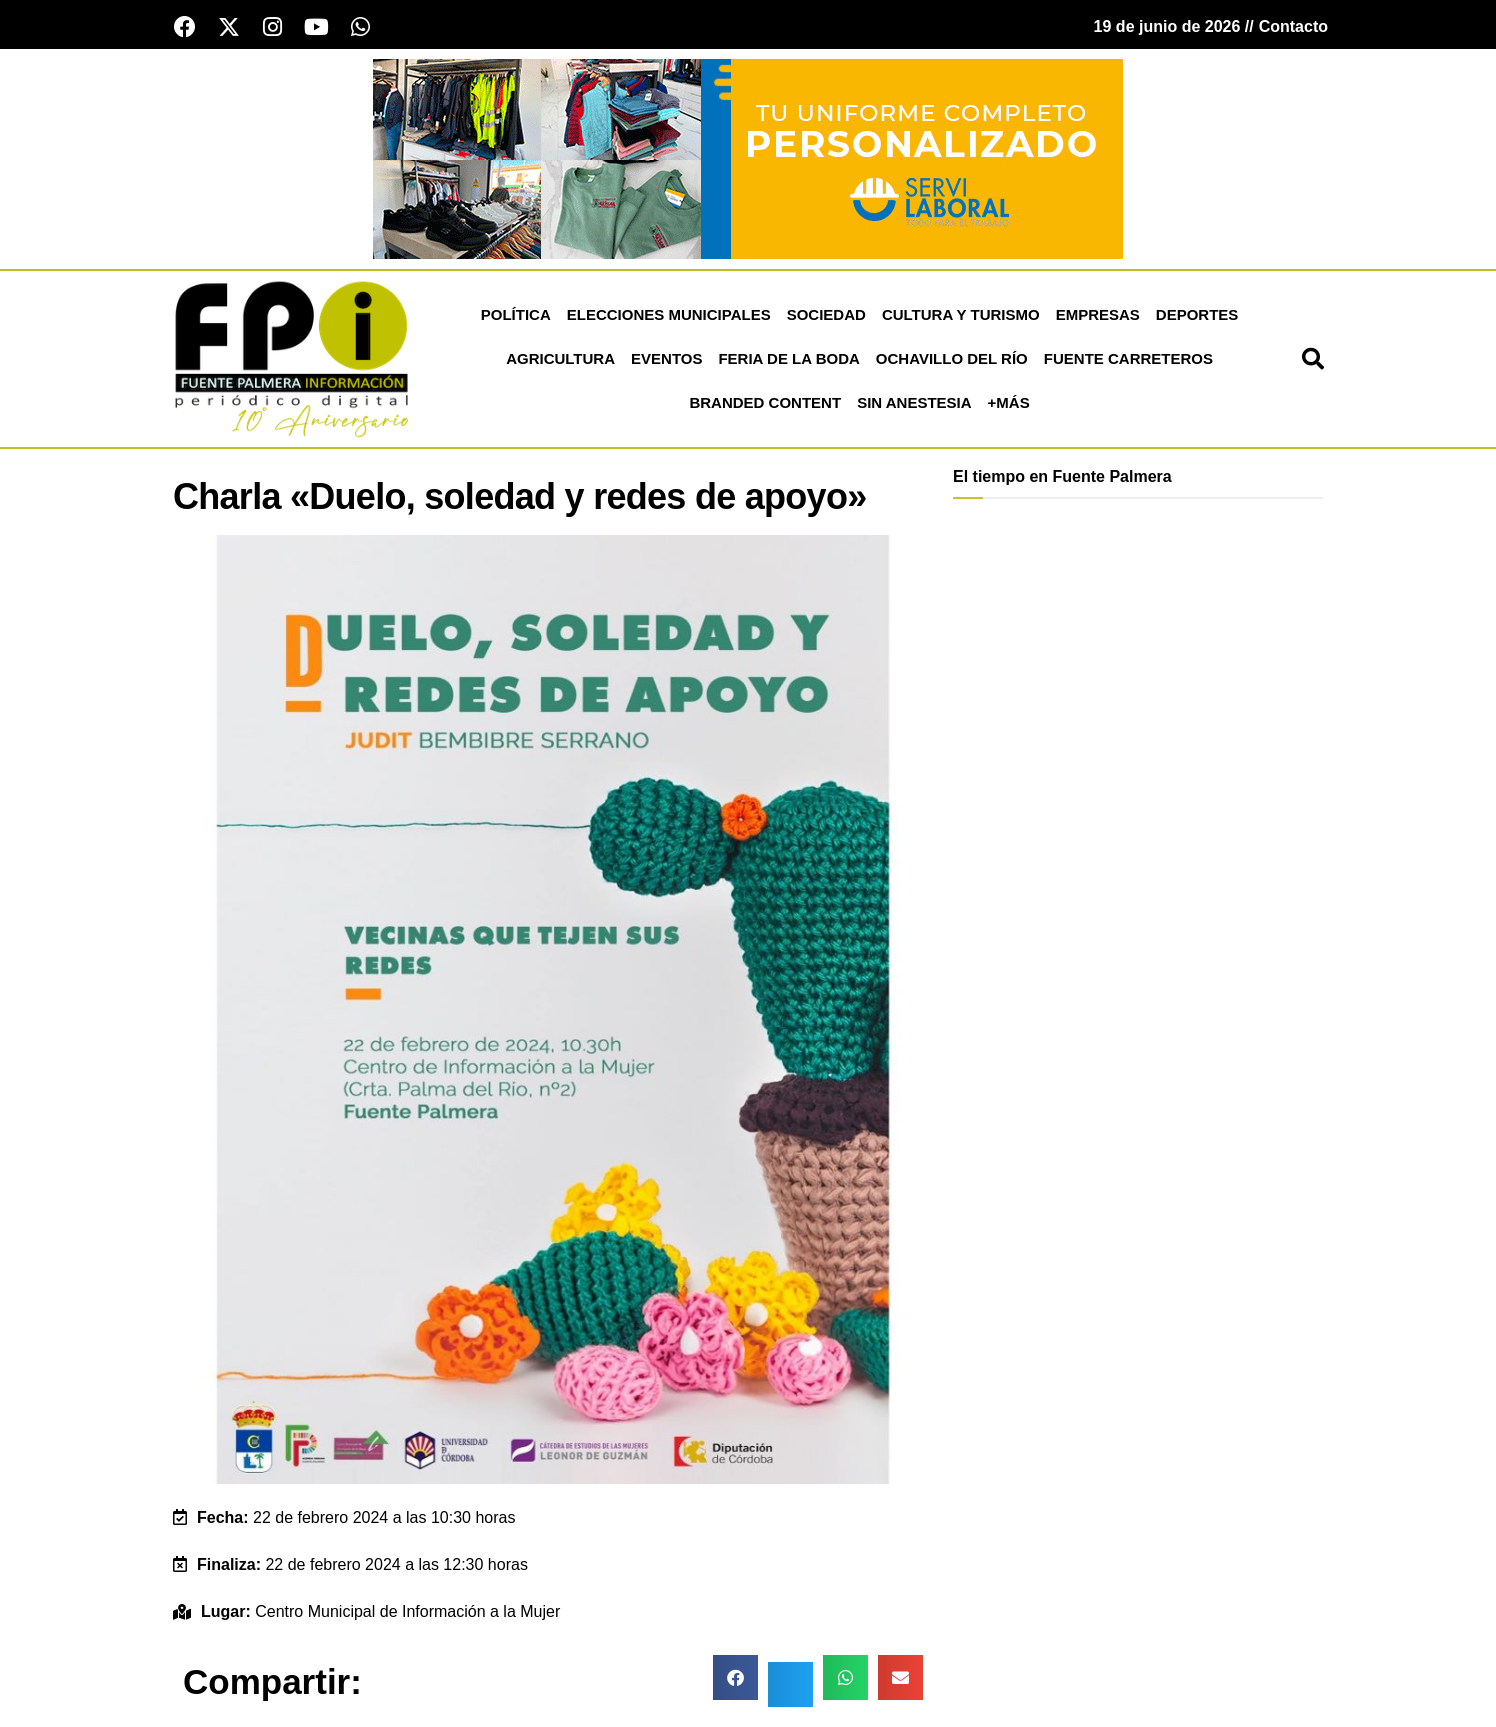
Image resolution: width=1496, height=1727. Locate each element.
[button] (1313, 359)
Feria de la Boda (788, 358)
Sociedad (826, 314)
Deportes (1197, 314)
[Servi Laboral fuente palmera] (748, 157)
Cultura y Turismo (961, 314)
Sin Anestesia (914, 402)
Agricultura (560, 358)
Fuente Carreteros (1128, 358)
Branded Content (765, 402)
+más (1009, 402)
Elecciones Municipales (669, 314)
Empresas (1098, 314)
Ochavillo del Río (952, 358)
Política (516, 314)
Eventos (666, 358)
